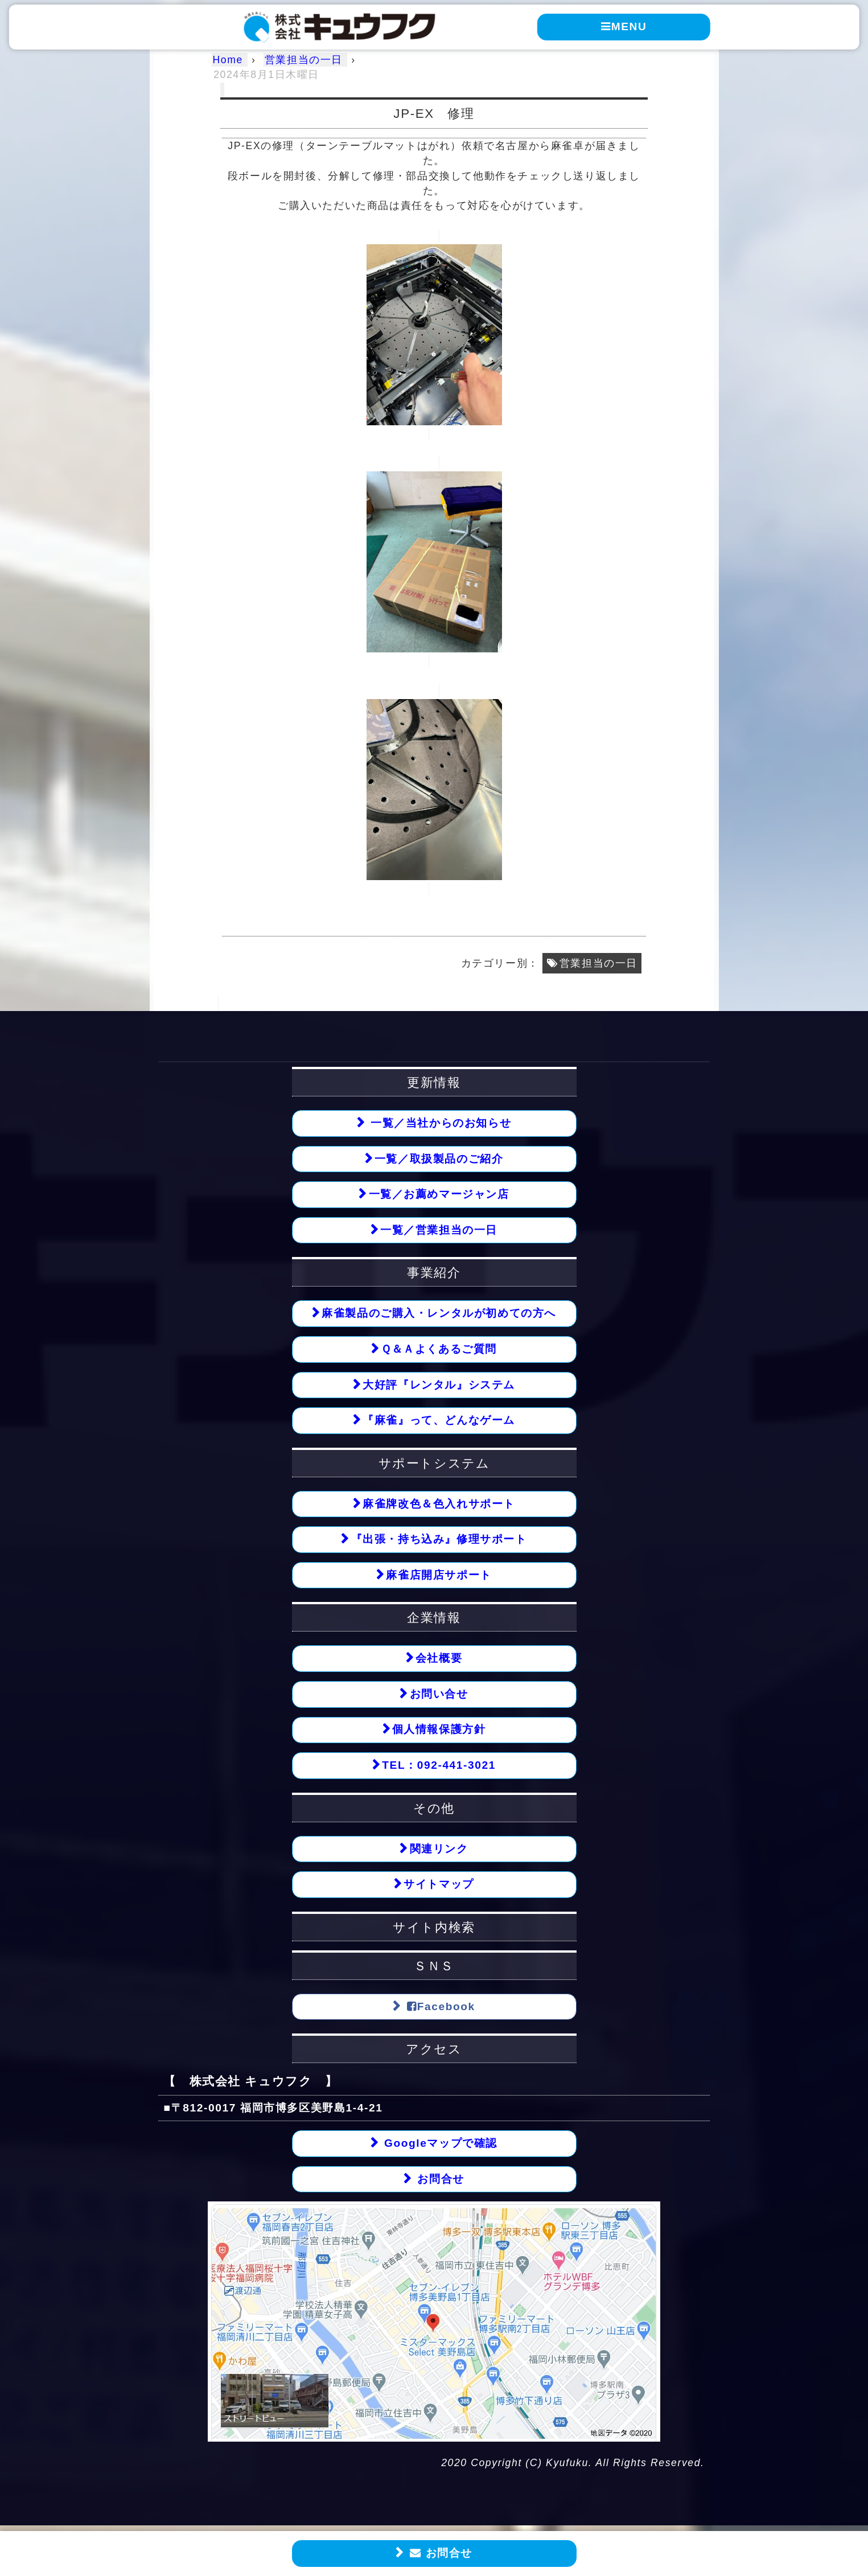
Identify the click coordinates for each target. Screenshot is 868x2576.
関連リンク (439, 1850)
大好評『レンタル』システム (439, 1385)
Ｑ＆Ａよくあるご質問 (439, 1349)
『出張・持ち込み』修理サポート (439, 1540)
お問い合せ (439, 1696)
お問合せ (438, 2553)
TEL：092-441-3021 (439, 1767)
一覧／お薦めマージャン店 (439, 1195)
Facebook (438, 2008)
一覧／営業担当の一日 (438, 1230)
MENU (623, 26)
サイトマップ (439, 1886)
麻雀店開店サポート (438, 1576)
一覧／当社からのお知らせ (439, 1123)
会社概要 (439, 1660)
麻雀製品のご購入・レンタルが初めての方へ (439, 1314)
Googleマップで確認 (438, 2146)
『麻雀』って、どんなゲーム (439, 1421)
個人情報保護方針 (439, 1731)
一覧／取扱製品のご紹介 (439, 1159)
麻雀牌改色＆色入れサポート (439, 1505)
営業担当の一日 (598, 963)
